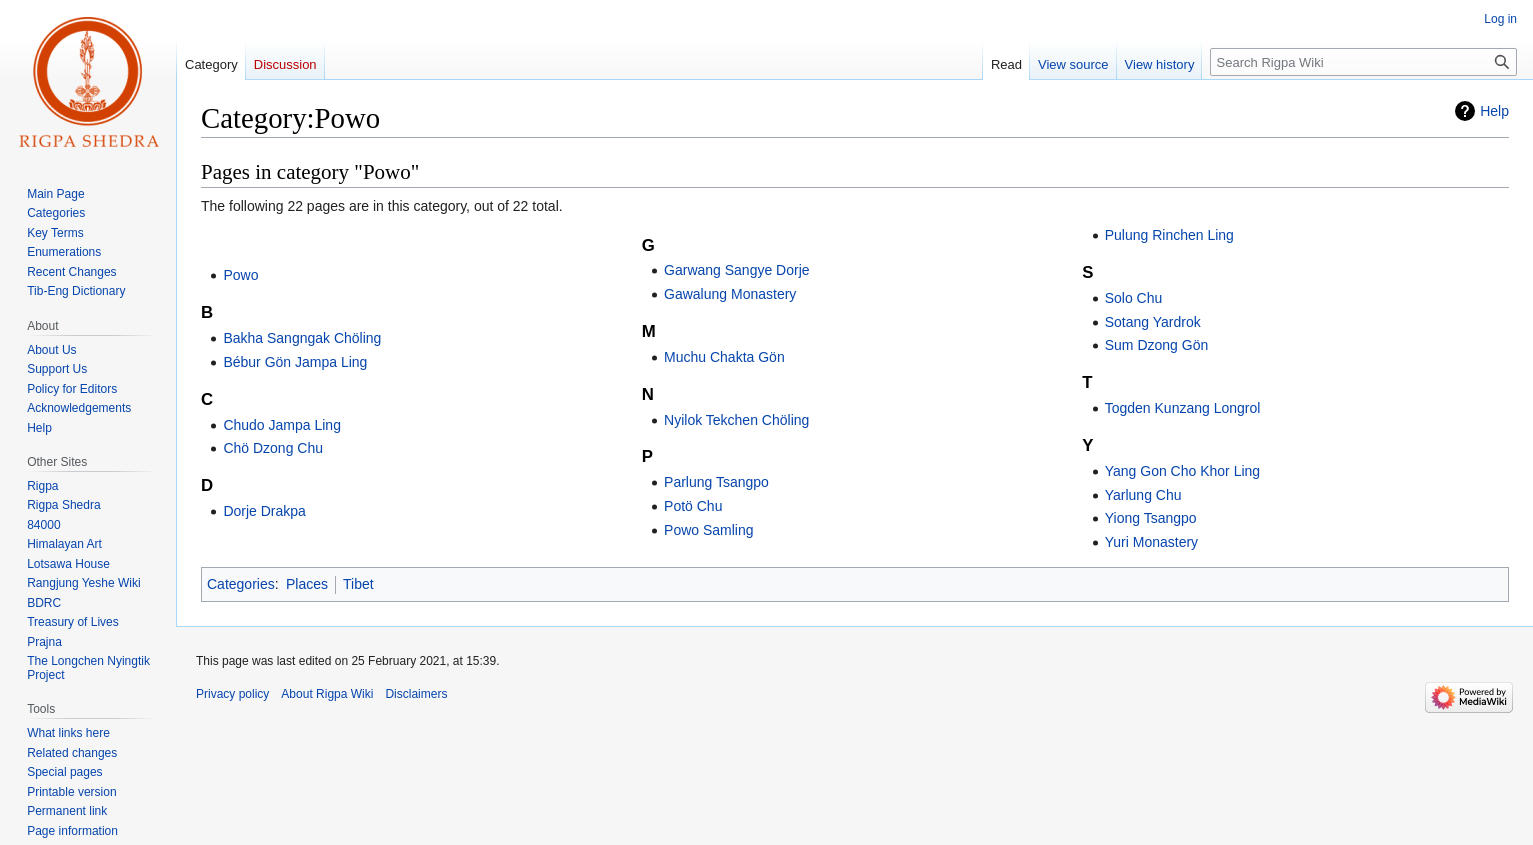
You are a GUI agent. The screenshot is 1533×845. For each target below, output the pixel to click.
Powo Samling (709, 530)
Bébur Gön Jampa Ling (295, 362)
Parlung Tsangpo (716, 482)
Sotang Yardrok (1153, 322)
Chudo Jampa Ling (282, 425)
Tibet (358, 584)
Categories (241, 584)
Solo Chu (1134, 298)
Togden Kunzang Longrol (1183, 408)
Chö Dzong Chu (273, 448)
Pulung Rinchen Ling (1169, 235)
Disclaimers (416, 694)
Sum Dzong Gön (1157, 345)
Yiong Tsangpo (1151, 518)
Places (307, 584)
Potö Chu (693, 506)
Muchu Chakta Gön (724, 357)
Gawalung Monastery (730, 294)
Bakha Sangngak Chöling (302, 338)
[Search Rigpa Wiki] (1363, 62)
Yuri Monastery (1151, 542)
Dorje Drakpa (264, 511)
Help (1494, 111)
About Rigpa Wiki (327, 694)
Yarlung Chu (1143, 495)
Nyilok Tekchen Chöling (736, 420)
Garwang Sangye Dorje (737, 270)
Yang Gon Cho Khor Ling (1182, 471)
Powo (240, 275)
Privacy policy (232, 694)
